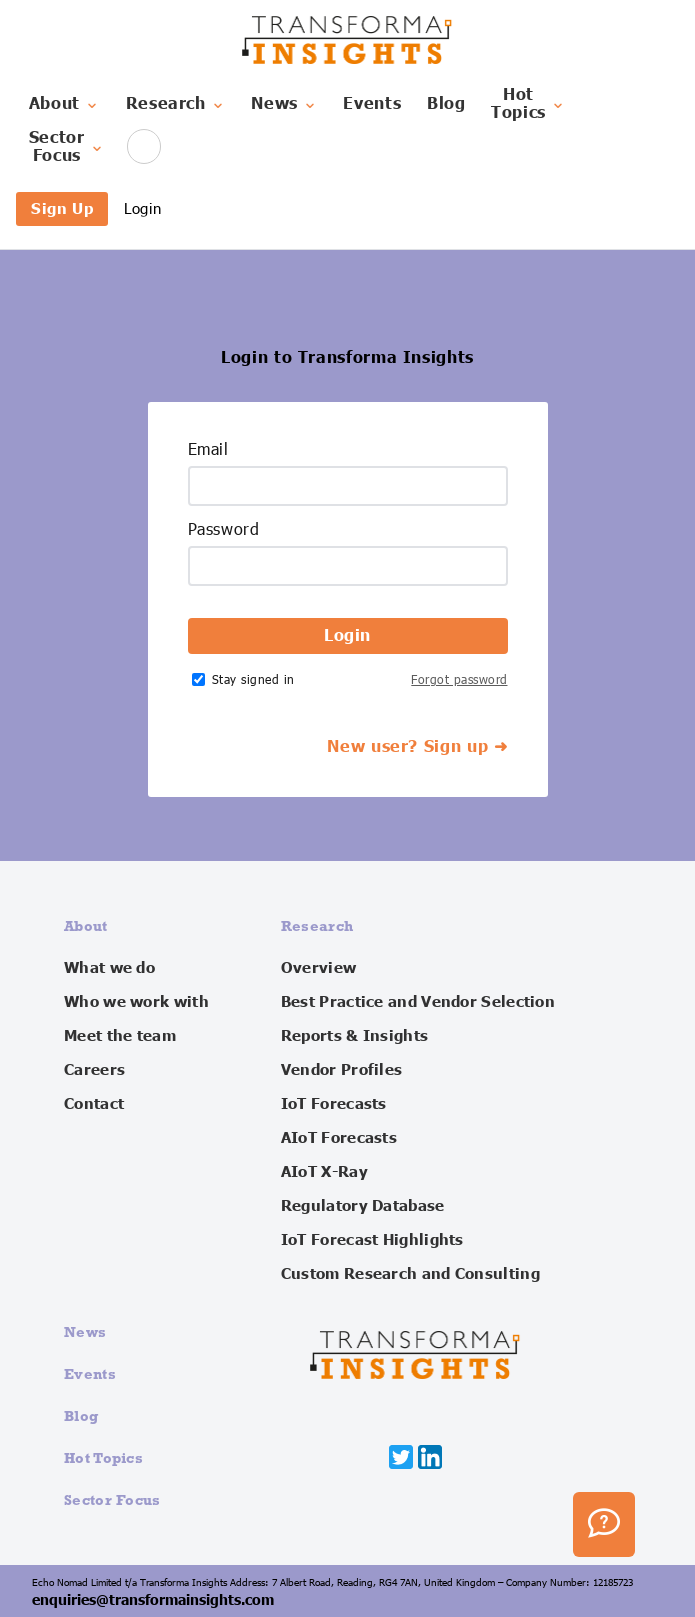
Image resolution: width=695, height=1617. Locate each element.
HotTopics (528, 104)
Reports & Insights (354, 1036)
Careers (94, 1070)
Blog (446, 104)
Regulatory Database (363, 1206)
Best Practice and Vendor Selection (418, 1002)
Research (176, 104)
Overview (318, 968)
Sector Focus (112, 1499)
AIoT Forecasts (339, 1138)
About (64, 104)
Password (224, 530)
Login (142, 208)
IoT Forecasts (334, 1104)
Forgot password (459, 679)
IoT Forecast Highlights (372, 1240)
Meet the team (120, 1036)
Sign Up (62, 208)
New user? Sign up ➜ (417, 747)
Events (372, 104)
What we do (109, 968)
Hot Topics (103, 1457)
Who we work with (136, 1002)
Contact (94, 1104)
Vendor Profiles (342, 1070)
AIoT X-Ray (324, 1172)
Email (208, 450)
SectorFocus (67, 147)
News (284, 104)
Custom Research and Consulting (410, 1274)
